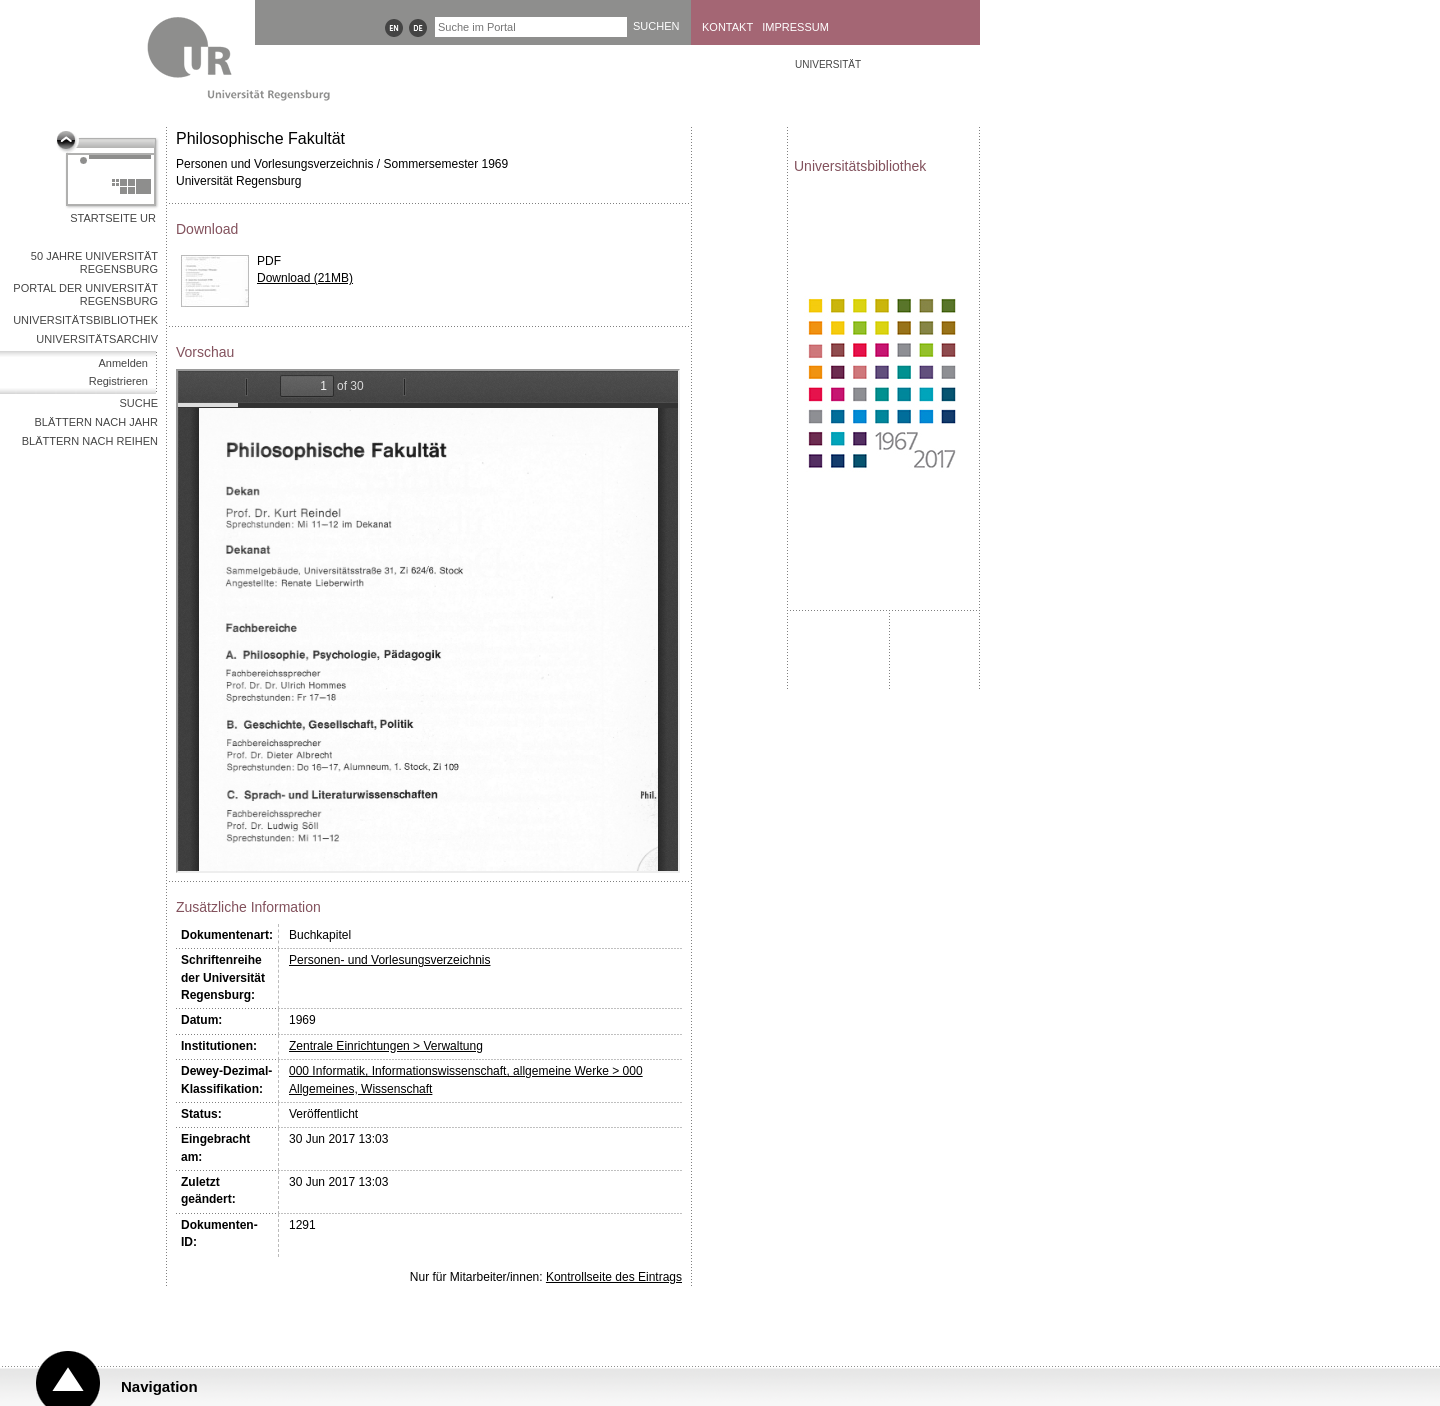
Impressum (795, 27)
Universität (828, 64)
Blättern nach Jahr (96, 422)
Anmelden (123, 363)
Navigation (159, 1386)
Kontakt (727, 27)
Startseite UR (113, 218)
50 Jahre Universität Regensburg (94, 262)
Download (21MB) (305, 278)
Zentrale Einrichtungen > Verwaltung (386, 1046)
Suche (138, 403)
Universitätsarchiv (97, 339)
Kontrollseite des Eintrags (614, 1277)
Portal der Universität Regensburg (85, 294)
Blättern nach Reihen (90, 441)
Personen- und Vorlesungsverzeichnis (389, 960)
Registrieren (118, 381)
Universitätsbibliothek (85, 320)
